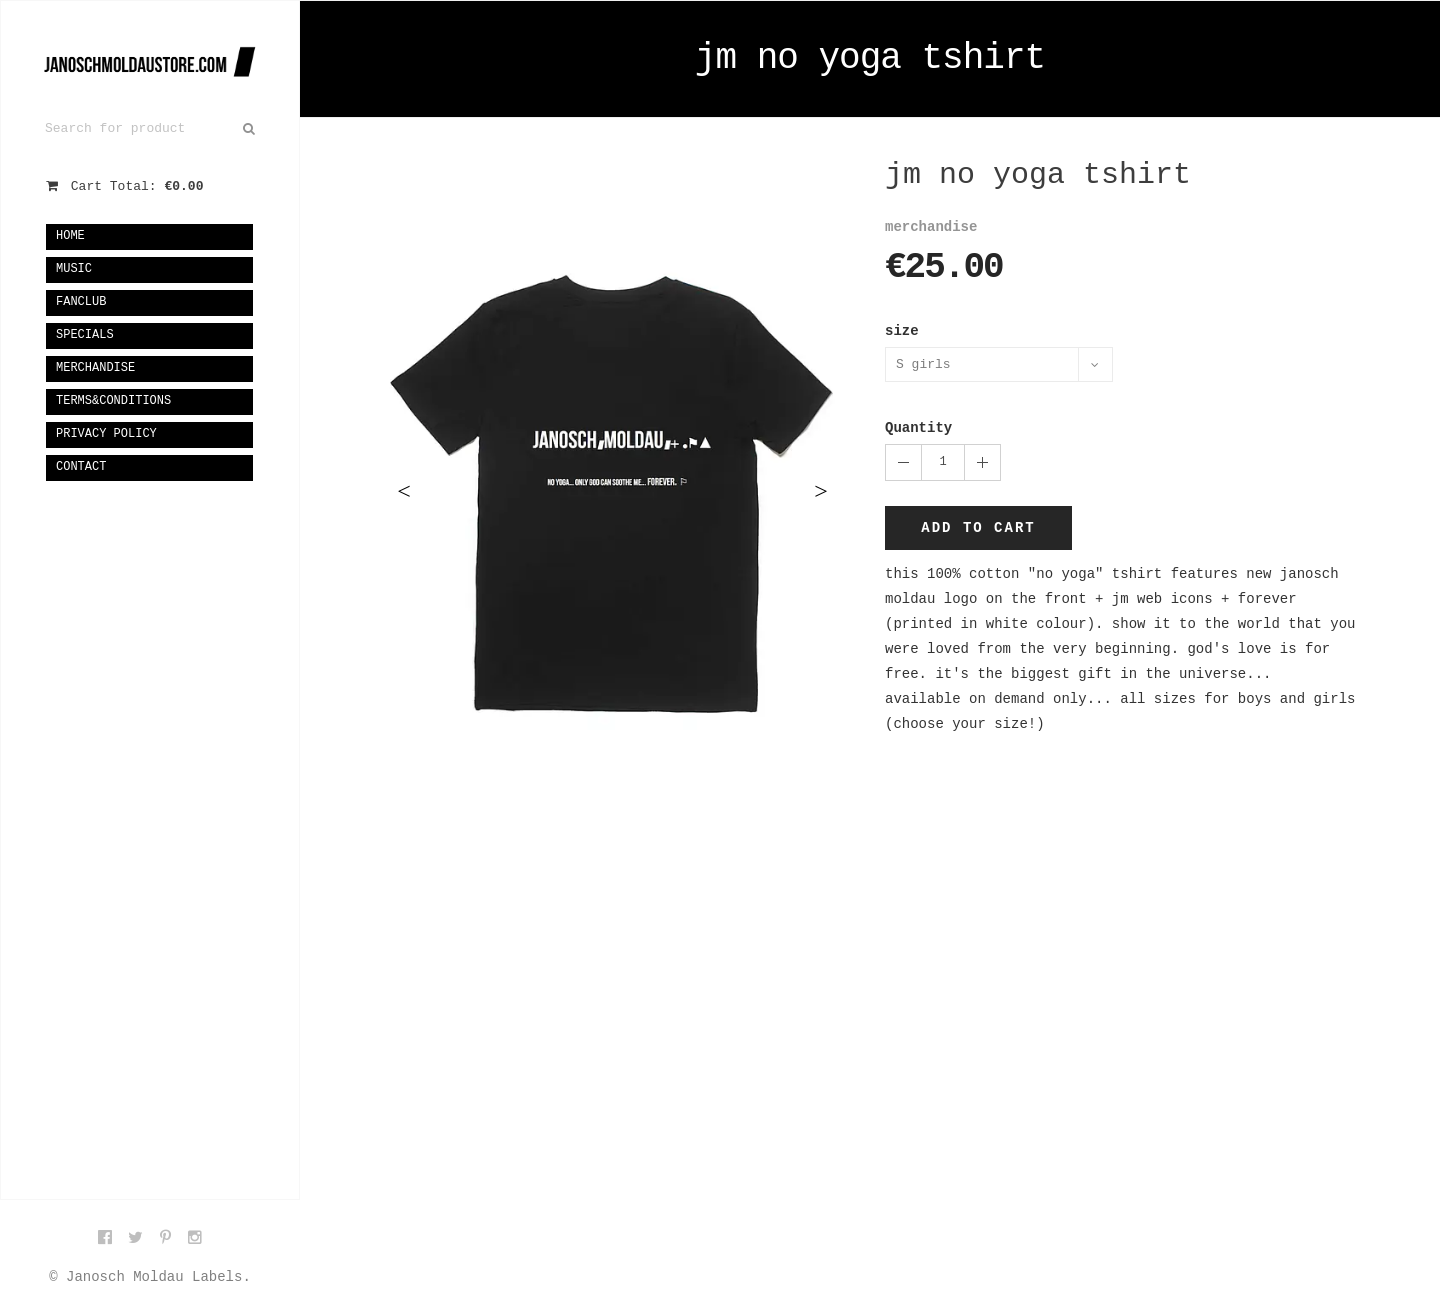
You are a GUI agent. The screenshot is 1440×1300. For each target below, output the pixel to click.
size (902, 331)
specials (85, 335)
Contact (81, 467)
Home (70, 236)
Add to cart (978, 528)
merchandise (95, 368)
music (74, 269)
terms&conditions (113, 401)
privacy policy (106, 434)
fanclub (81, 302)
